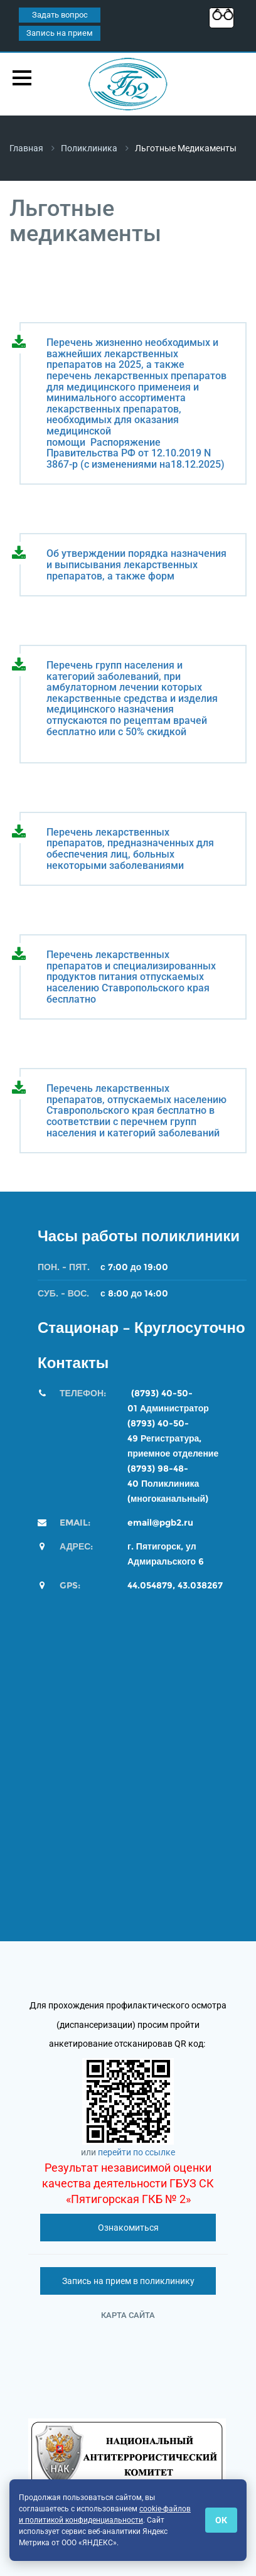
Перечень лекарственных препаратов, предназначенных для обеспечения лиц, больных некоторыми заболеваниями (130, 849)
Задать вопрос (60, 14)
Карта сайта (128, 2315)
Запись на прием (59, 33)
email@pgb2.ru (160, 1522)
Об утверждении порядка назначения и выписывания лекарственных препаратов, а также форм (136, 564)
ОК (221, 2520)
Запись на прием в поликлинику (128, 2281)
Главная (26, 148)
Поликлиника (89, 148)
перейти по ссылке (136, 2152)
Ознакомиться (128, 2228)
